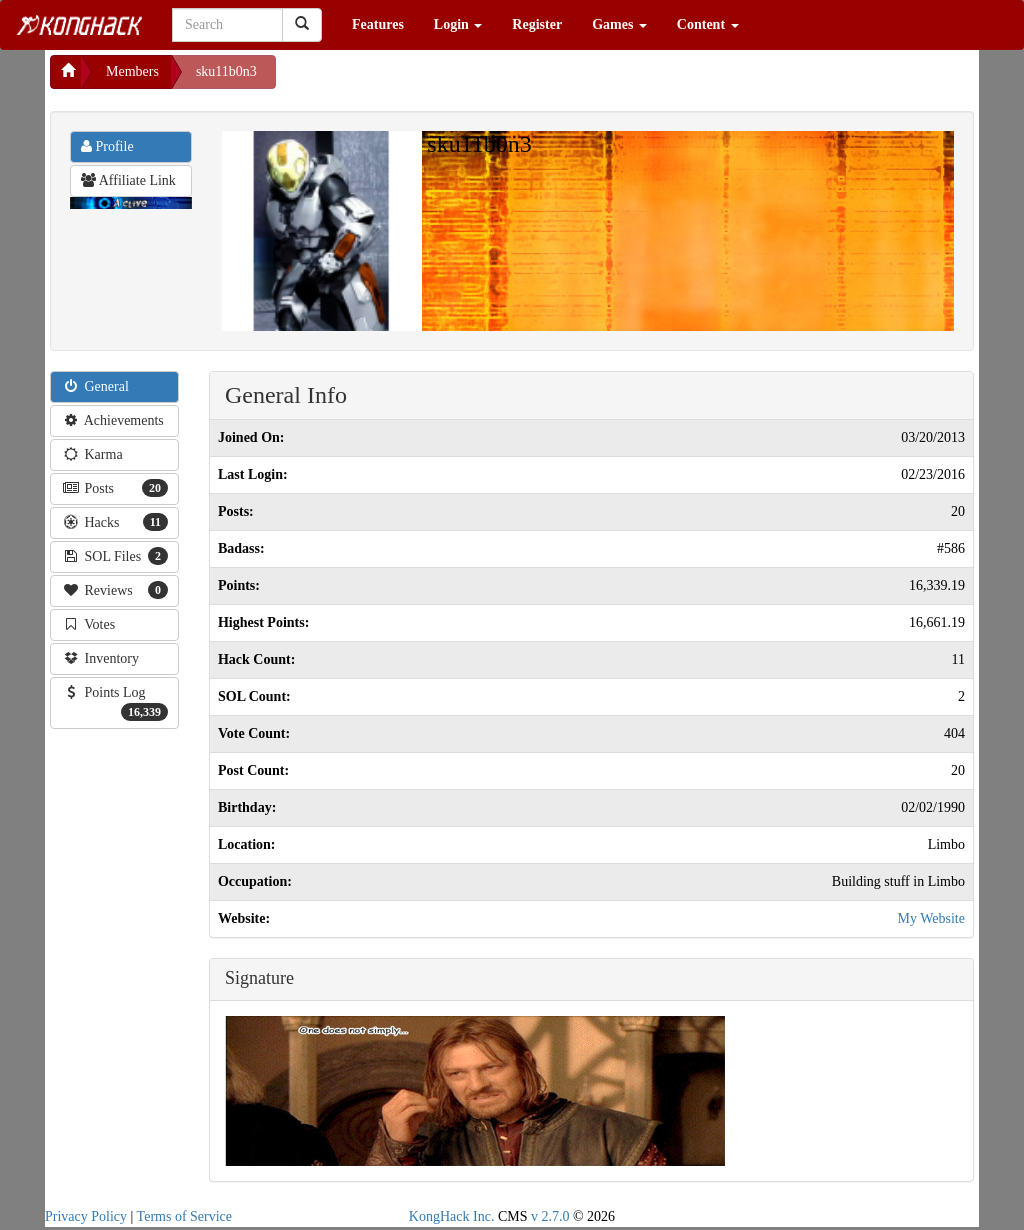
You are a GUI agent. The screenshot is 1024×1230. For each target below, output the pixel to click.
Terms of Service (184, 1216)
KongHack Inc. (452, 1216)
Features (378, 24)
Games (619, 24)
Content (708, 24)
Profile (107, 146)
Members (132, 71)
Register (537, 24)
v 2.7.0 (550, 1216)
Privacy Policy (86, 1216)
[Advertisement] (436, 80)
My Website (931, 918)
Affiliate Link (128, 180)
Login (458, 24)
